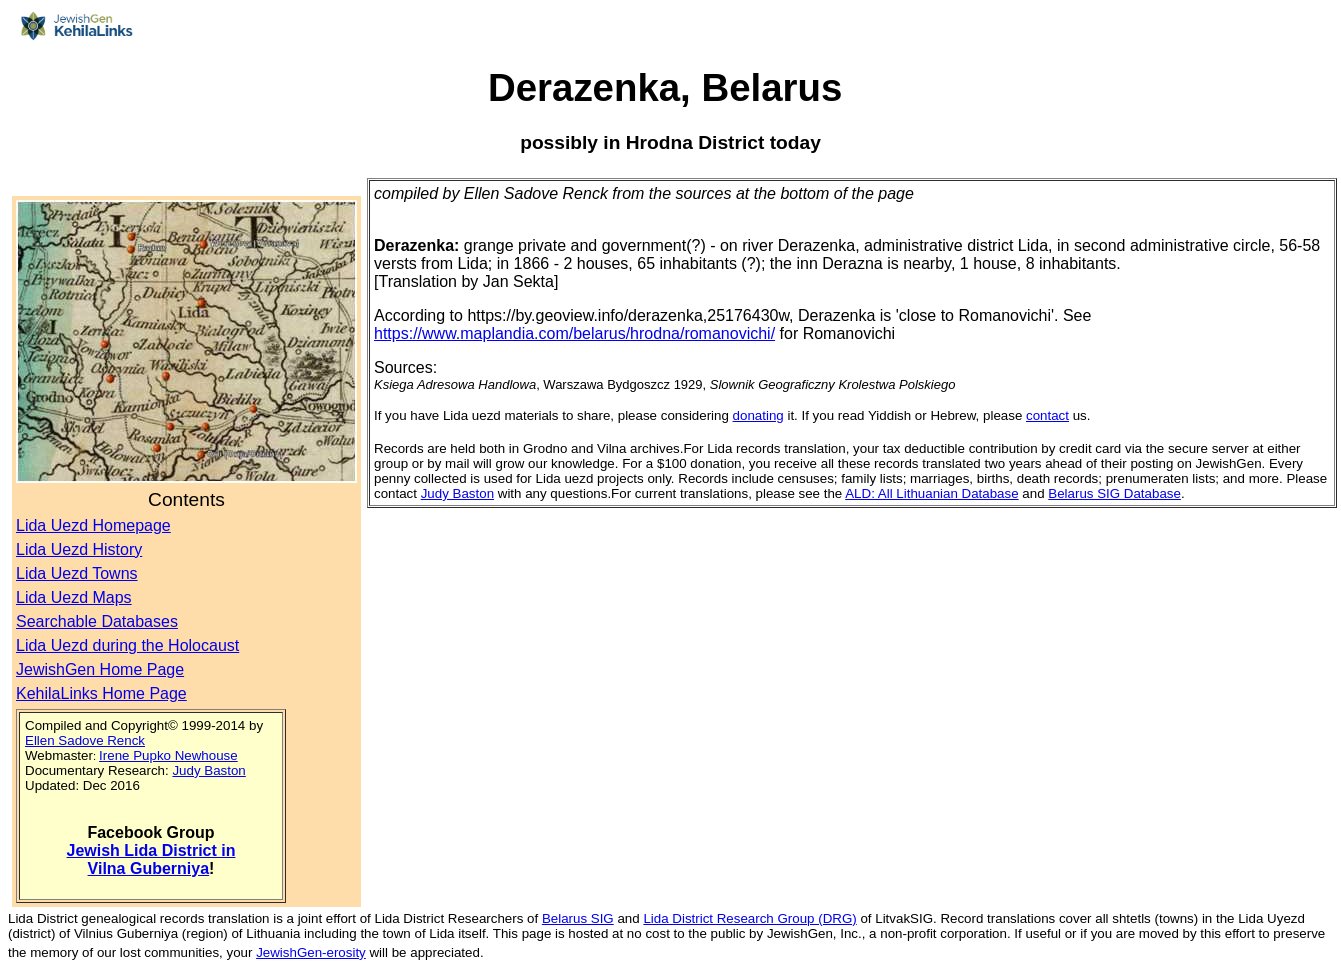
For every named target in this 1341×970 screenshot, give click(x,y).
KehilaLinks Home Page (101, 693)
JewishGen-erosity (311, 952)
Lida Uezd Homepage (93, 525)
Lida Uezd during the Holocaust (127, 645)
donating (758, 415)
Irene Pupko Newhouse (168, 755)
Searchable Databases (97, 621)
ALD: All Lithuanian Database (931, 493)
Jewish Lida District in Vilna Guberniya (151, 859)
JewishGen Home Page (100, 669)
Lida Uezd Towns (77, 573)
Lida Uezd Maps (74, 597)
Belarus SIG (578, 918)
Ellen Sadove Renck (85, 740)
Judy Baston (208, 770)
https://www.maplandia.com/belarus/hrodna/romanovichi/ (574, 333)
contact (1047, 415)
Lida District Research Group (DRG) (749, 918)
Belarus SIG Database (1114, 493)
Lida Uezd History (79, 549)
